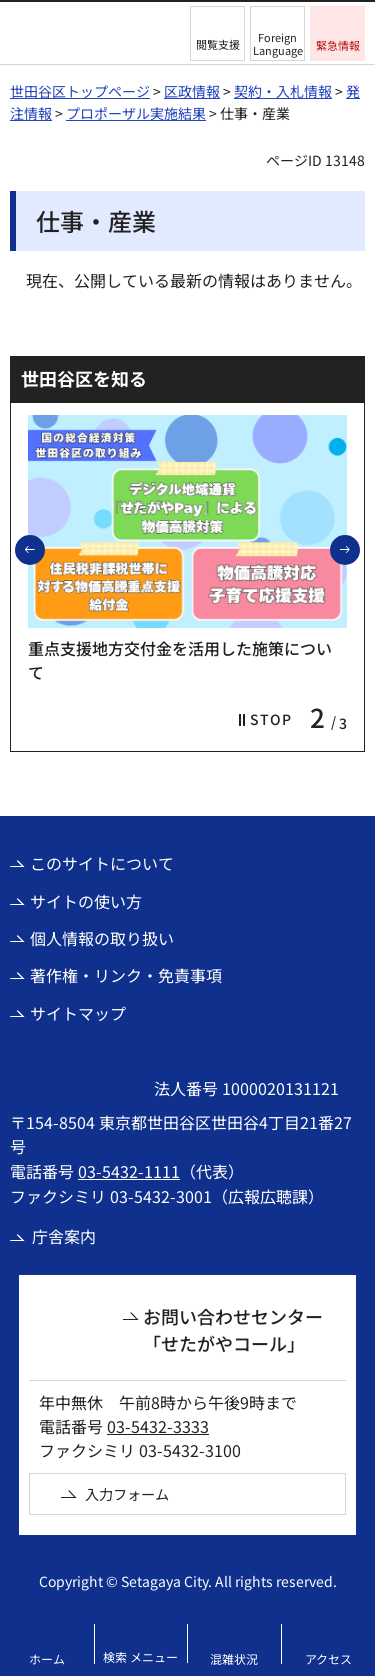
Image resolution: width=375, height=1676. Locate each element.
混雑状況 (234, 1658)
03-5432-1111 (129, 1171)
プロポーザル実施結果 (136, 113)
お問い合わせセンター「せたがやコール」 (233, 1329)
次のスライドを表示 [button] (359, 549)
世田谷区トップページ (80, 91)
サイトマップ (78, 1013)
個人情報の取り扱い (102, 938)
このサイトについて (102, 863)
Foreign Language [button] (278, 43)
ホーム (47, 1658)
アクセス (328, 1658)
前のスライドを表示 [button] (44, 549)
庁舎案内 (64, 1236)
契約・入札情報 (283, 91)
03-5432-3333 (158, 1426)
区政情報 (192, 91)
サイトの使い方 (86, 901)
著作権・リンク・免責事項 (126, 975)
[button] (217, 33)
